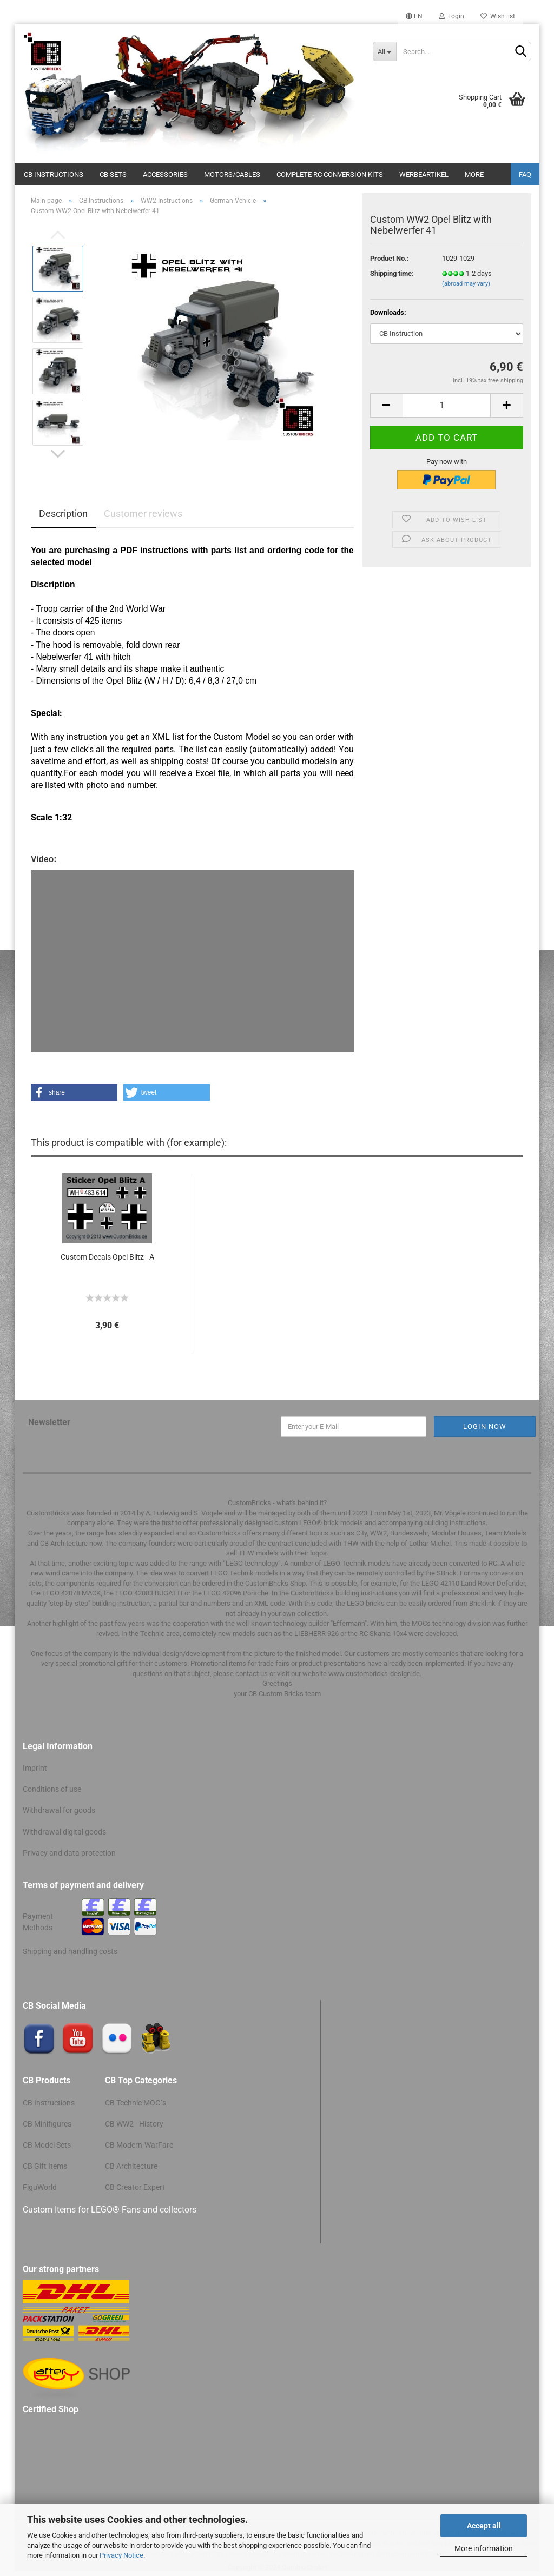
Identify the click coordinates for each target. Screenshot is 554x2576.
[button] (74, 1092)
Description (63, 513)
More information (483, 2548)
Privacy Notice (121, 2555)
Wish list (497, 16)
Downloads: (388, 312)
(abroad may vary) (466, 283)
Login (451, 16)
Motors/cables (232, 174)
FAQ (525, 174)
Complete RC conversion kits (329, 174)
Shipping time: (392, 273)
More (474, 174)
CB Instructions (53, 174)
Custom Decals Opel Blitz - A (107, 1257)
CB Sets (113, 174)
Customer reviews (143, 513)
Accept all (484, 2525)
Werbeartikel (424, 174)
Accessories (165, 174)
